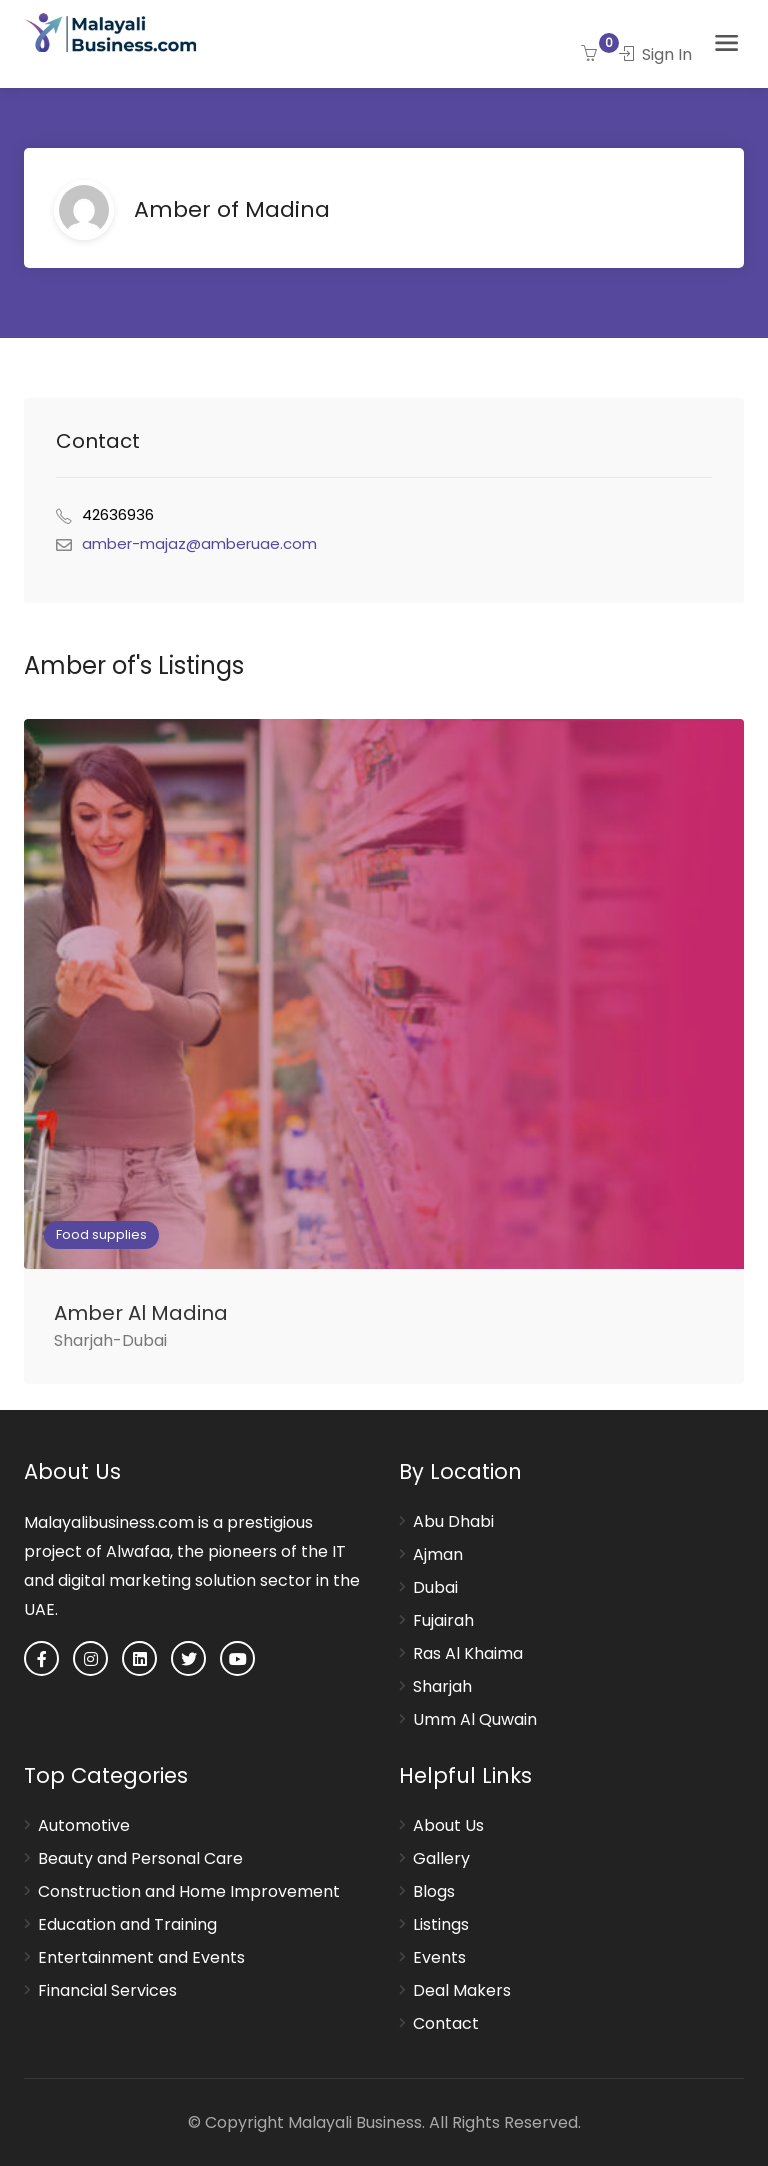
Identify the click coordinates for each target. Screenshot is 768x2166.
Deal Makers (462, 1991)
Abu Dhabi (453, 1522)
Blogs (434, 1892)
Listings (441, 1925)
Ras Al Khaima (468, 1654)
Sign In (655, 54)
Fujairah (443, 1621)
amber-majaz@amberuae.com (199, 543)
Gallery (441, 1859)
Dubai (435, 1588)
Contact (446, 2024)
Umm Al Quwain (475, 1720)
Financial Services (107, 1991)
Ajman (438, 1555)
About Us (448, 1826)
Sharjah (442, 1687)
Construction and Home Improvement (189, 1892)
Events (439, 1958)
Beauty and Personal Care (140, 1859)
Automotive (84, 1826)
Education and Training (127, 1925)
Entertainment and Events (141, 1958)
